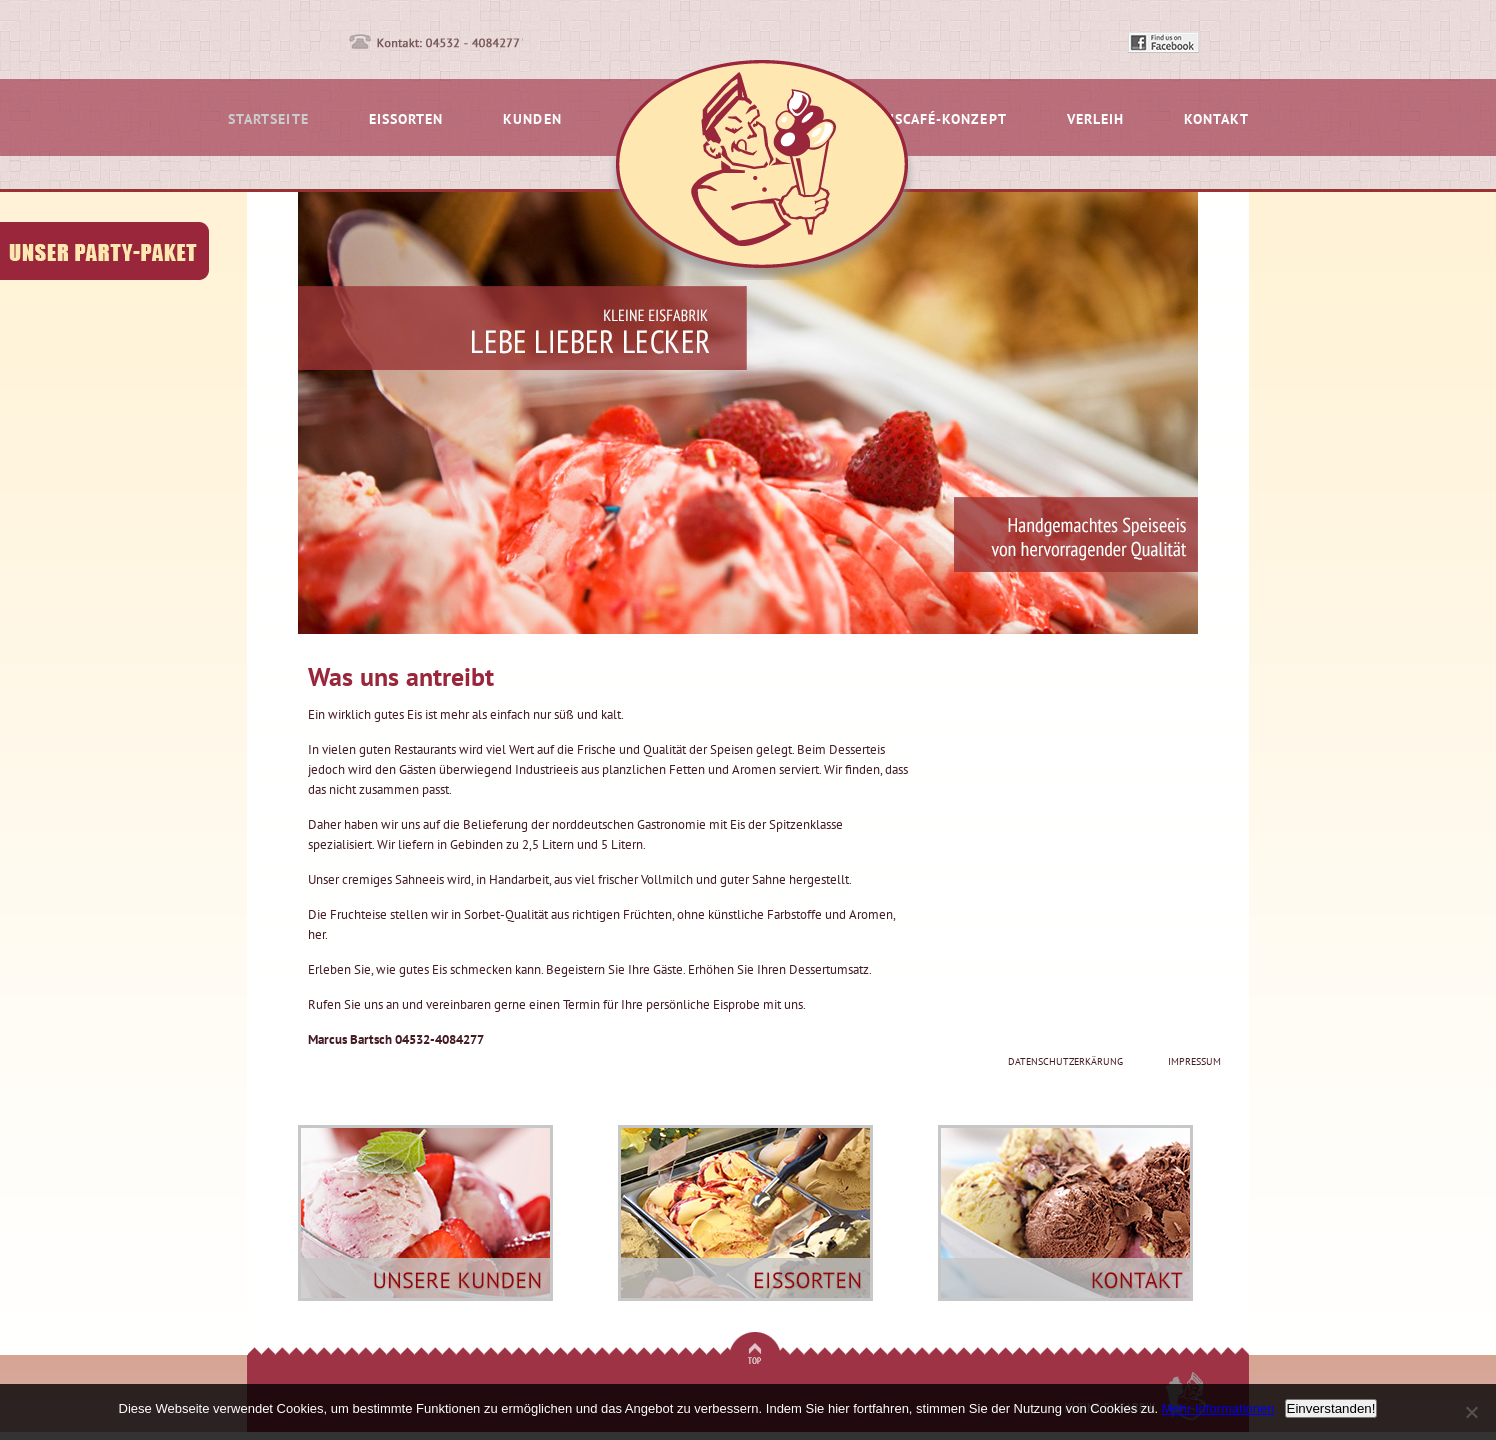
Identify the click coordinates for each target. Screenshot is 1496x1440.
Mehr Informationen (1218, 1408)
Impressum (1194, 1061)
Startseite (268, 120)
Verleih (1095, 120)
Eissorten (406, 120)
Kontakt (1216, 120)
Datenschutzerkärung (1065, 1061)
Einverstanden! (1331, 1408)
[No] (1471, 1412)
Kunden (532, 120)
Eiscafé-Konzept (944, 120)
